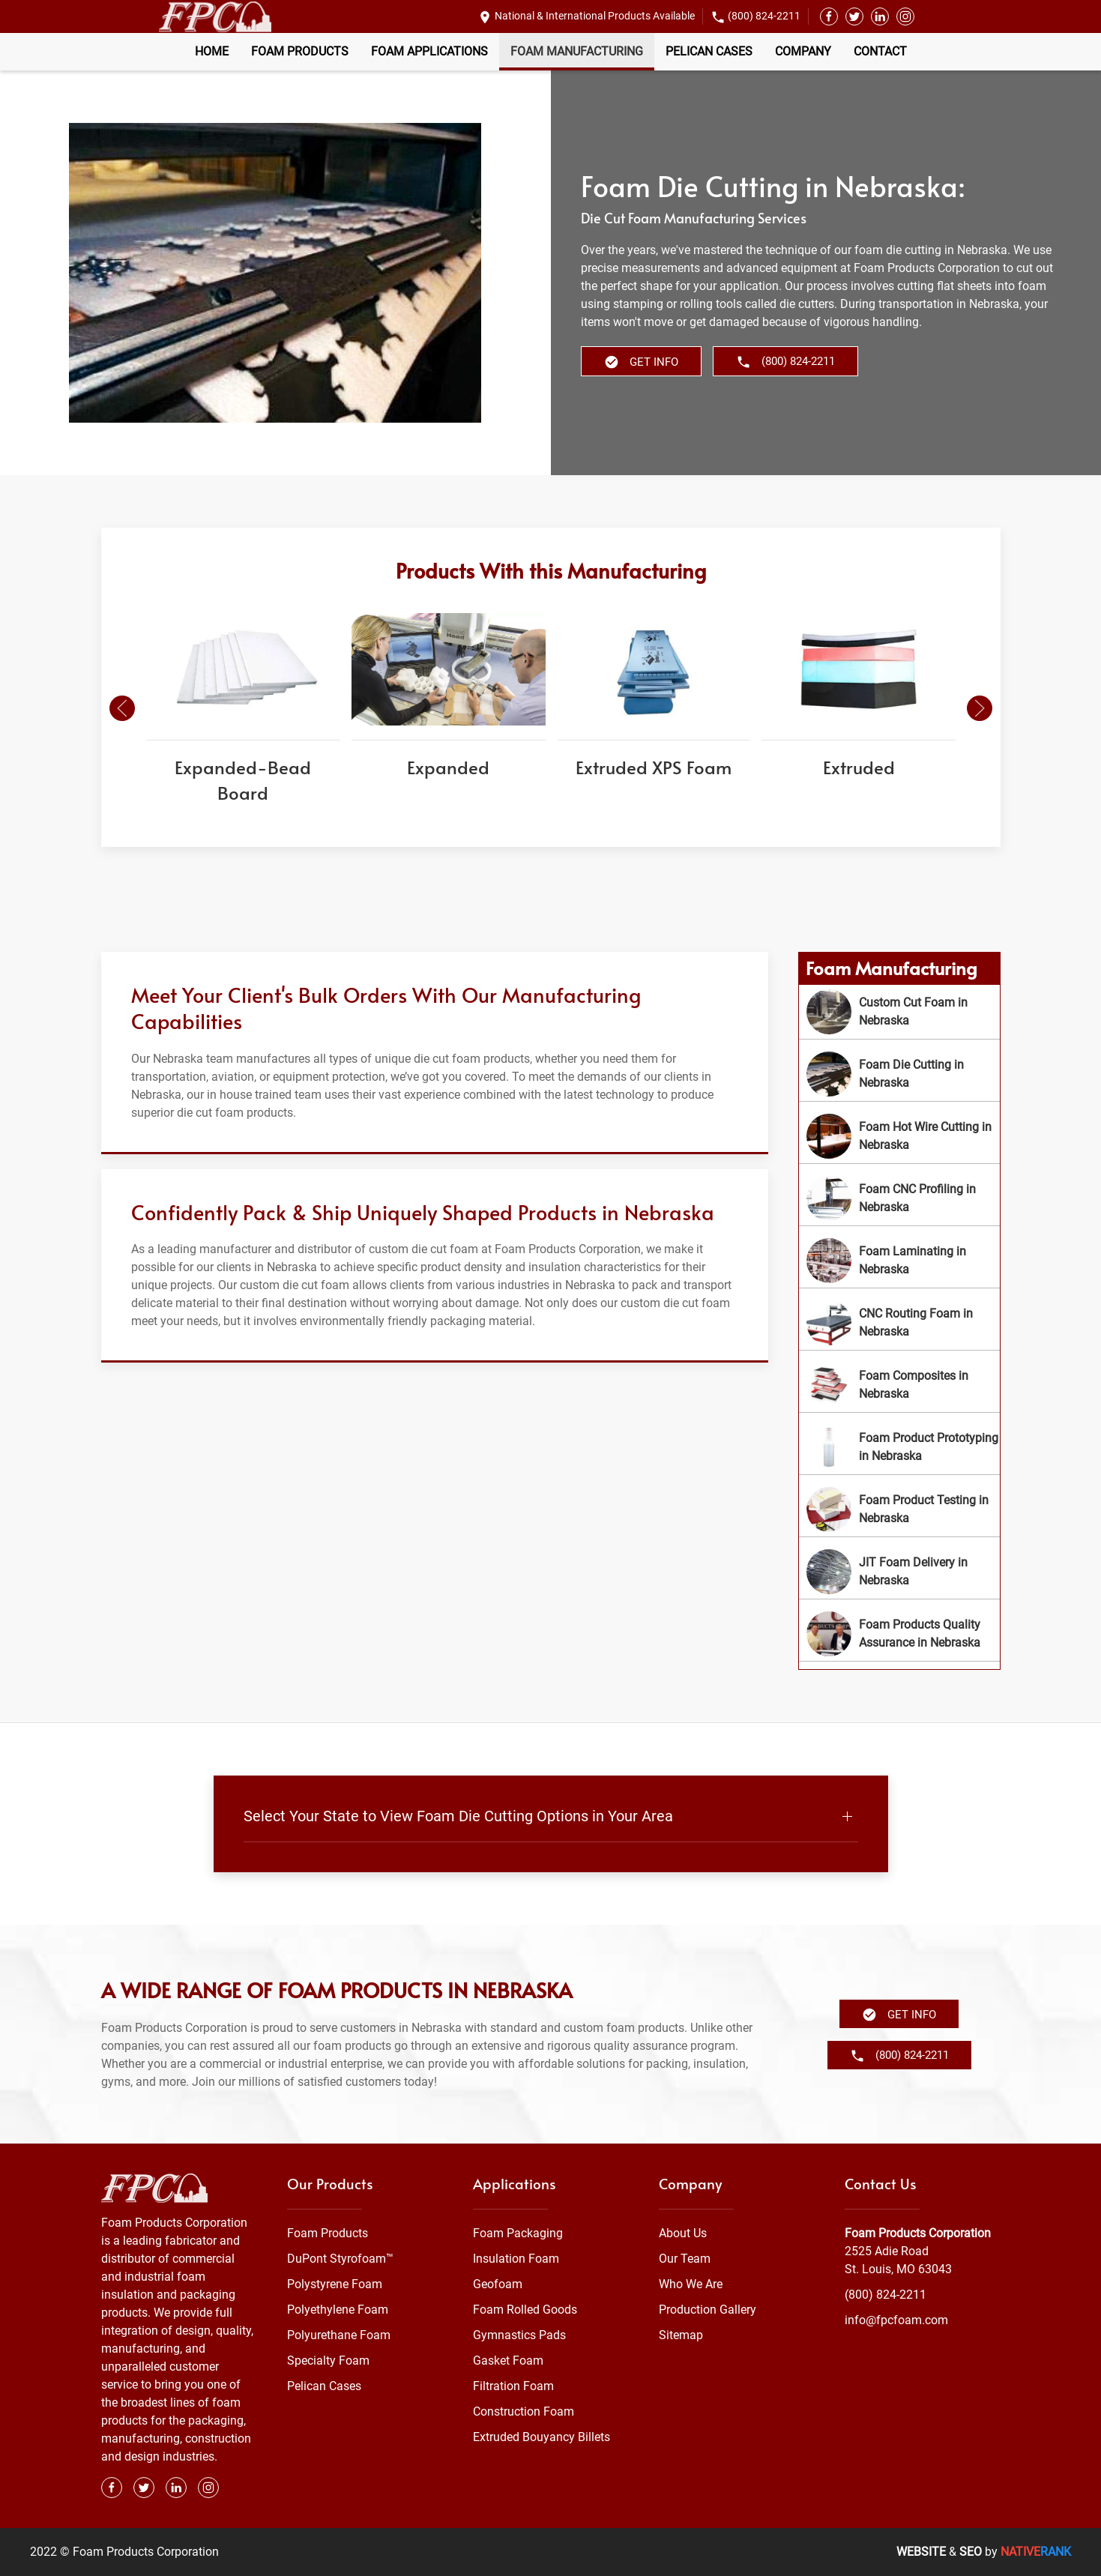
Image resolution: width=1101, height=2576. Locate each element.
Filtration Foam (513, 2386)
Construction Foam (523, 2411)
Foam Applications (429, 51)
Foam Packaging (518, 2233)
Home (212, 51)
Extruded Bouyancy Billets (541, 2437)
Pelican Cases (709, 51)
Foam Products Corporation (918, 2233)
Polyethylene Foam (337, 2309)
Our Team (685, 2258)
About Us (683, 2233)
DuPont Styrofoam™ (340, 2258)
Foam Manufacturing (576, 51)
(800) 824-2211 (764, 16)
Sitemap (681, 2335)
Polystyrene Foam (334, 2284)
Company (803, 51)
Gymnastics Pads (519, 2335)
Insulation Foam (516, 2258)
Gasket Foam (508, 2360)
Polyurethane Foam (338, 2335)
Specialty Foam (328, 2360)
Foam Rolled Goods (525, 2309)
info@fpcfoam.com (896, 2320)
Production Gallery (707, 2309)
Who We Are (691, 2284)
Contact (880, 51)
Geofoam (497, 2284)
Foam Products (300, 51)
